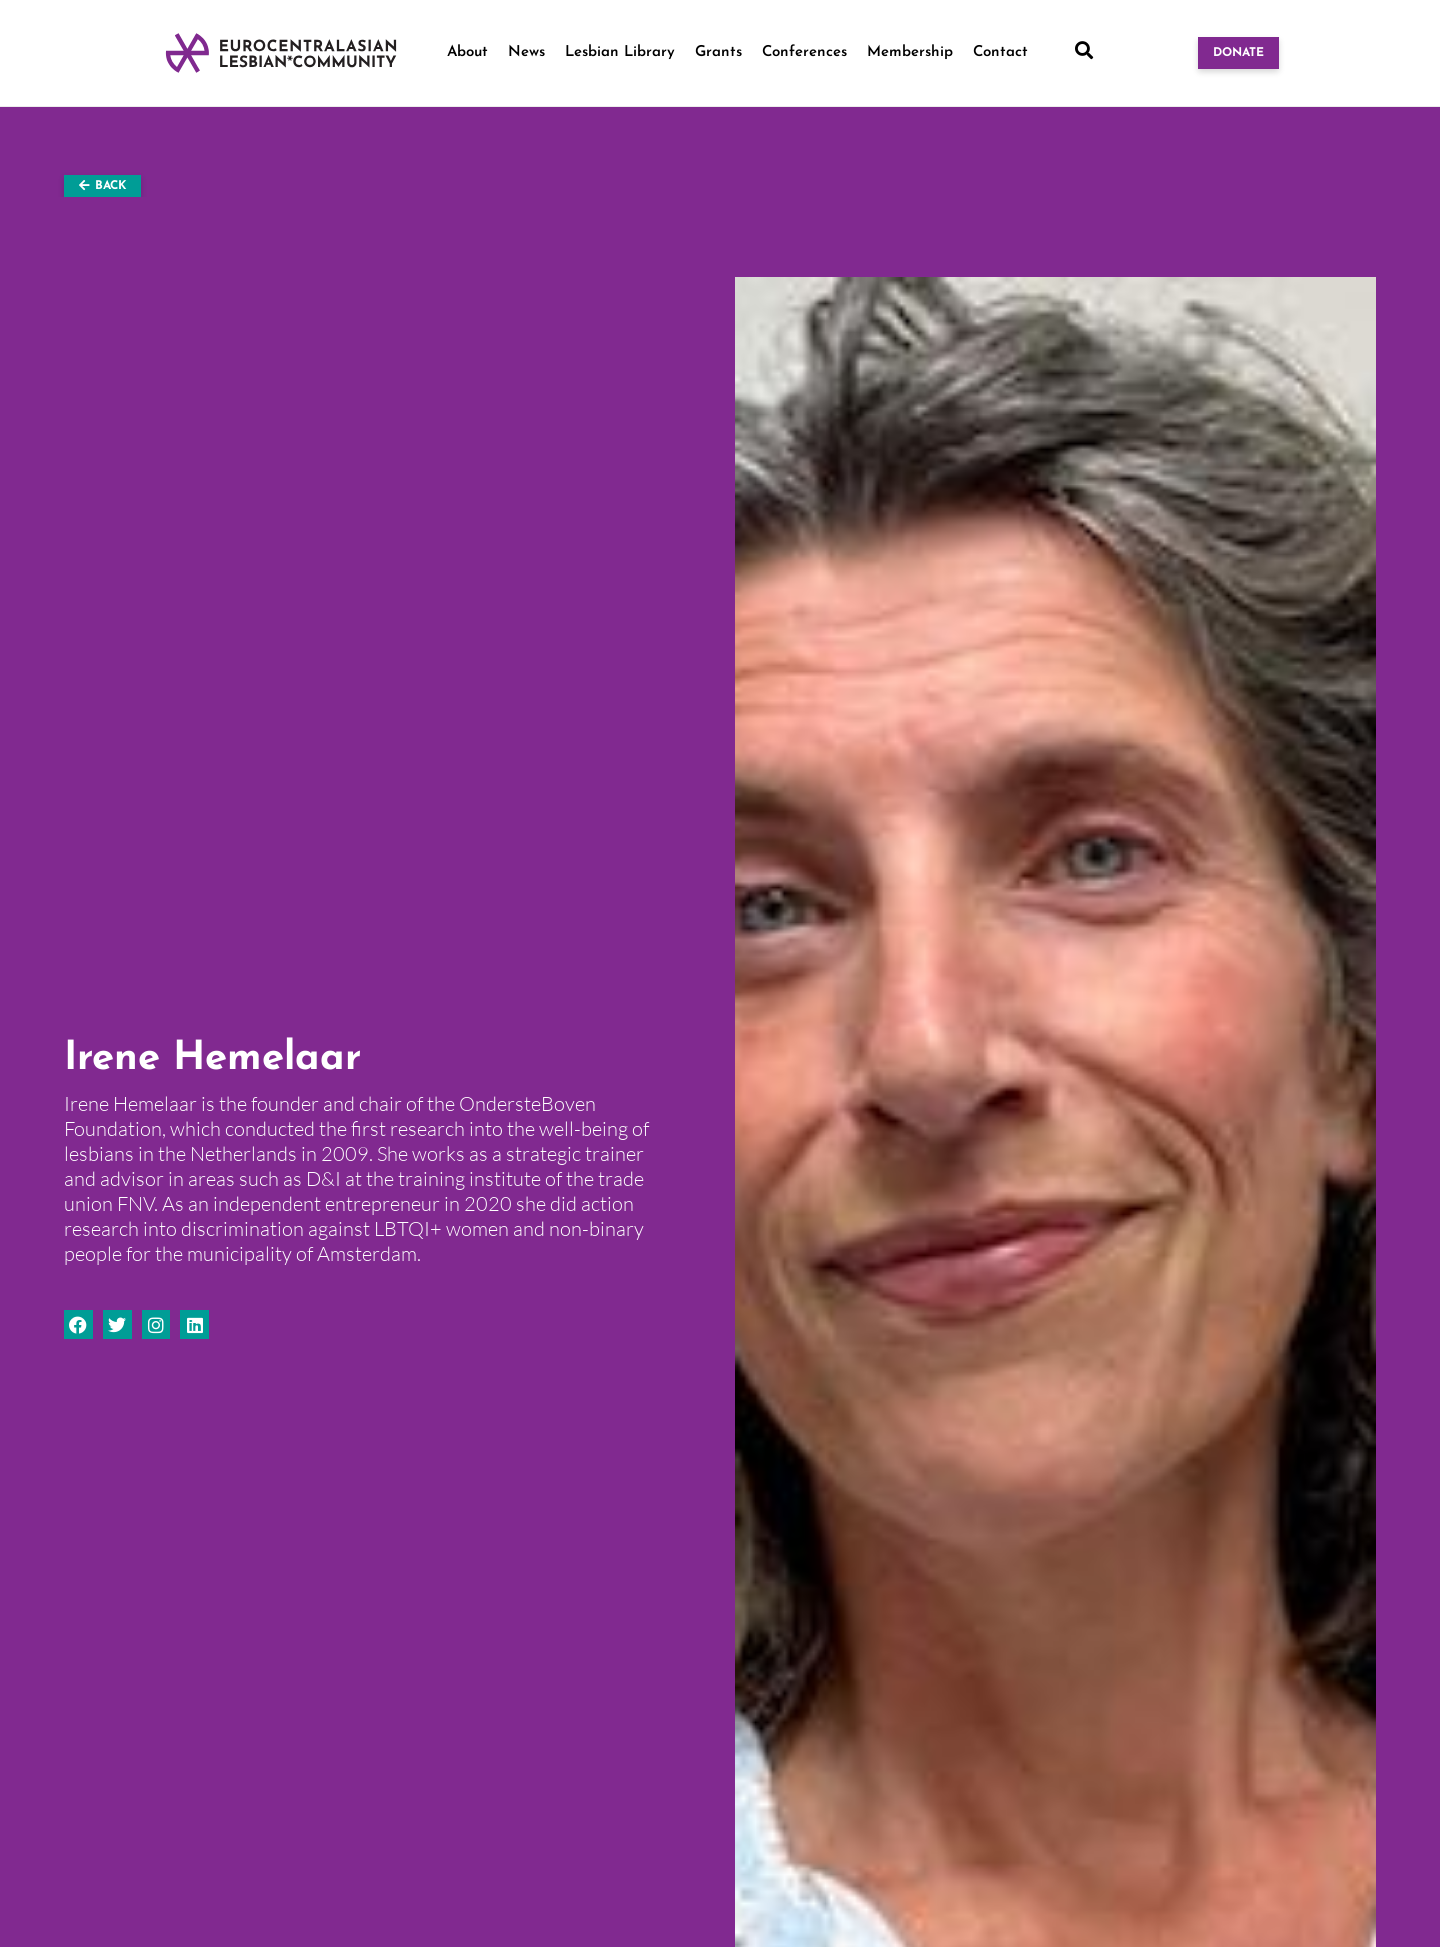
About (467, 52)
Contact (1000, 52)
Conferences (804, 52)
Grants (718, 52)
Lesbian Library (620, 52)
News (526, 52)
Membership (910, 52)
